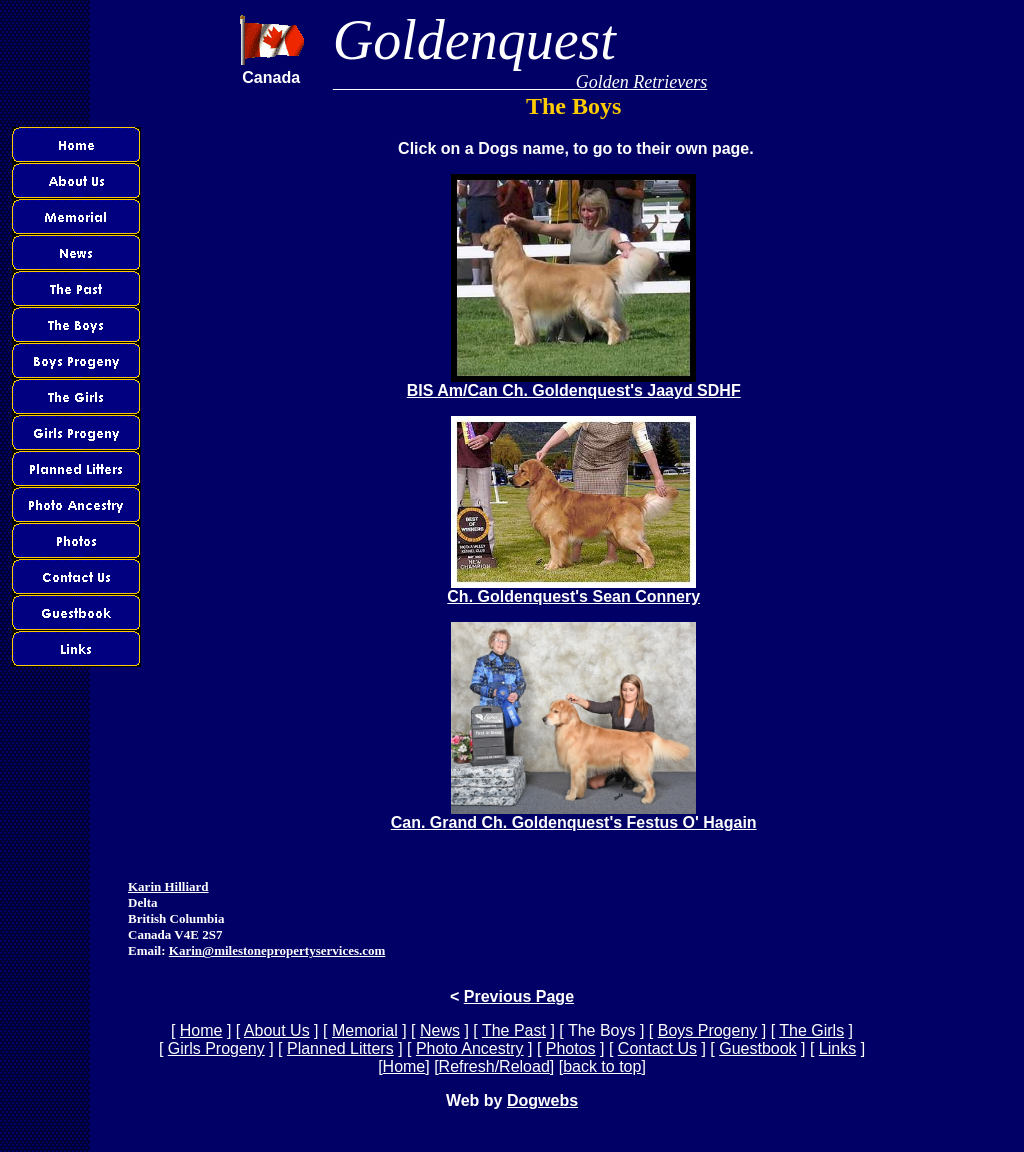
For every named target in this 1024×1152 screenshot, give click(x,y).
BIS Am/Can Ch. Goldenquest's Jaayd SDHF (574, 383)
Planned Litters (340, 1048)
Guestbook (757, 1048)
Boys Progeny (708, 1030)
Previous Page (519, 996)
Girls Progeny (216, 1048)
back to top (602, 1066)
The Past (514, 1030)
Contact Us (657, 1048)
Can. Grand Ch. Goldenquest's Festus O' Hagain (574, 815)
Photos (571, 1048)
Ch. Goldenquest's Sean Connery (573, 589)
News (440, 1030)
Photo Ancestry (470, 1048)
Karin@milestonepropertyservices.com (277, 950)
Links (837, 1048)
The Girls (811, 1030)
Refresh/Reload (494, 1066)
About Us (277, 1030)
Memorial (365, 1030)
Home (201, 1030)
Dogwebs (542, 1100)
